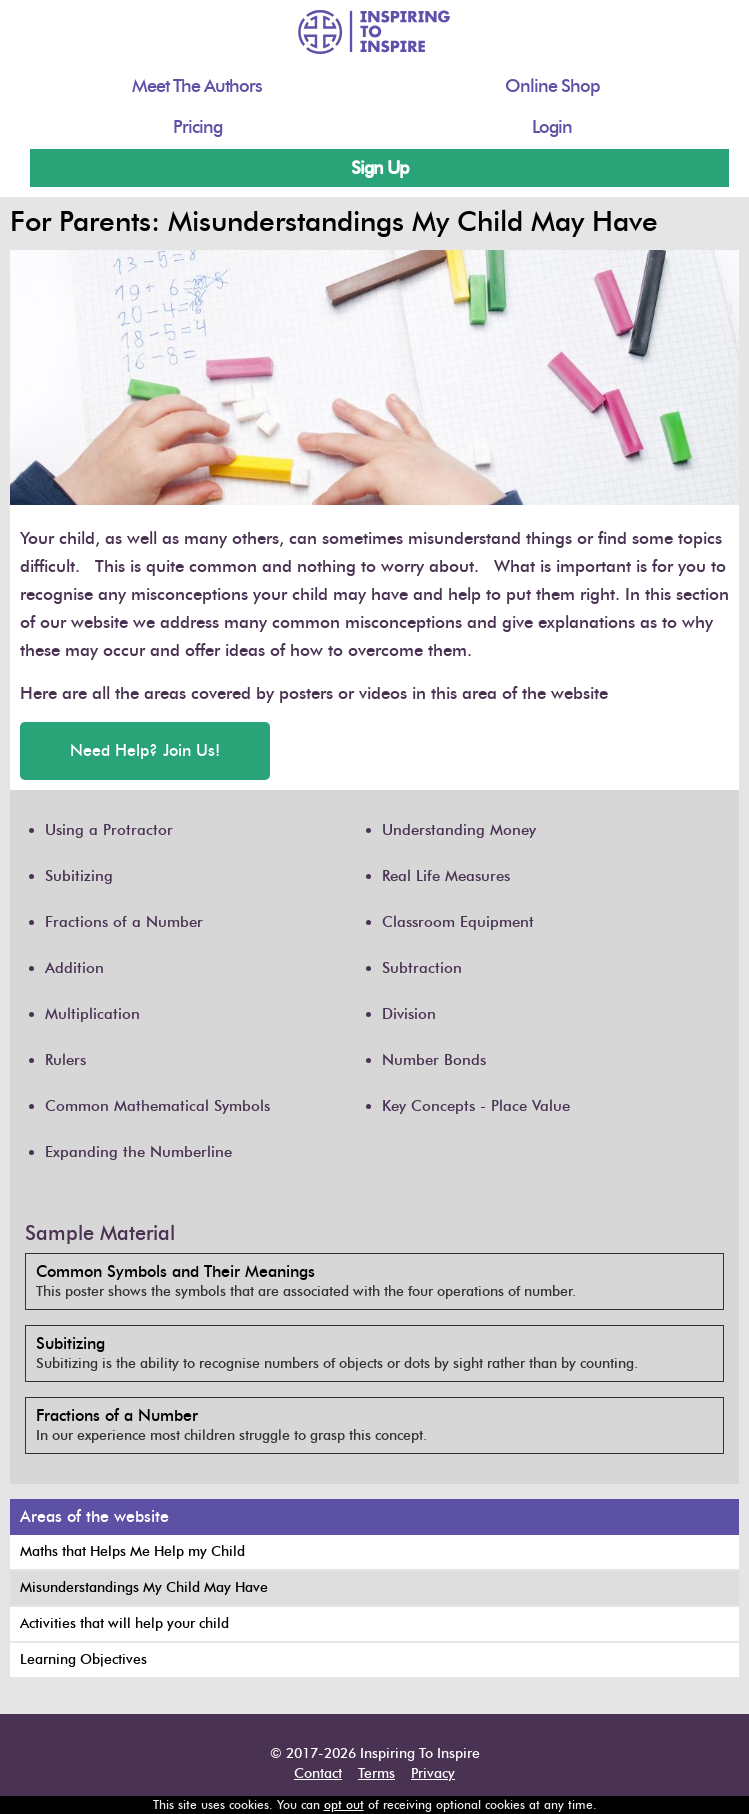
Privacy (433, 1773)
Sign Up (379, 168)
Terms (376, 1773)
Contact (318, 1773)
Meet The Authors (197, 86)
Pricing (197, 127)
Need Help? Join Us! (145, 750)
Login (552, 127)
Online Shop (552, 86)
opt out (344, 1804)
